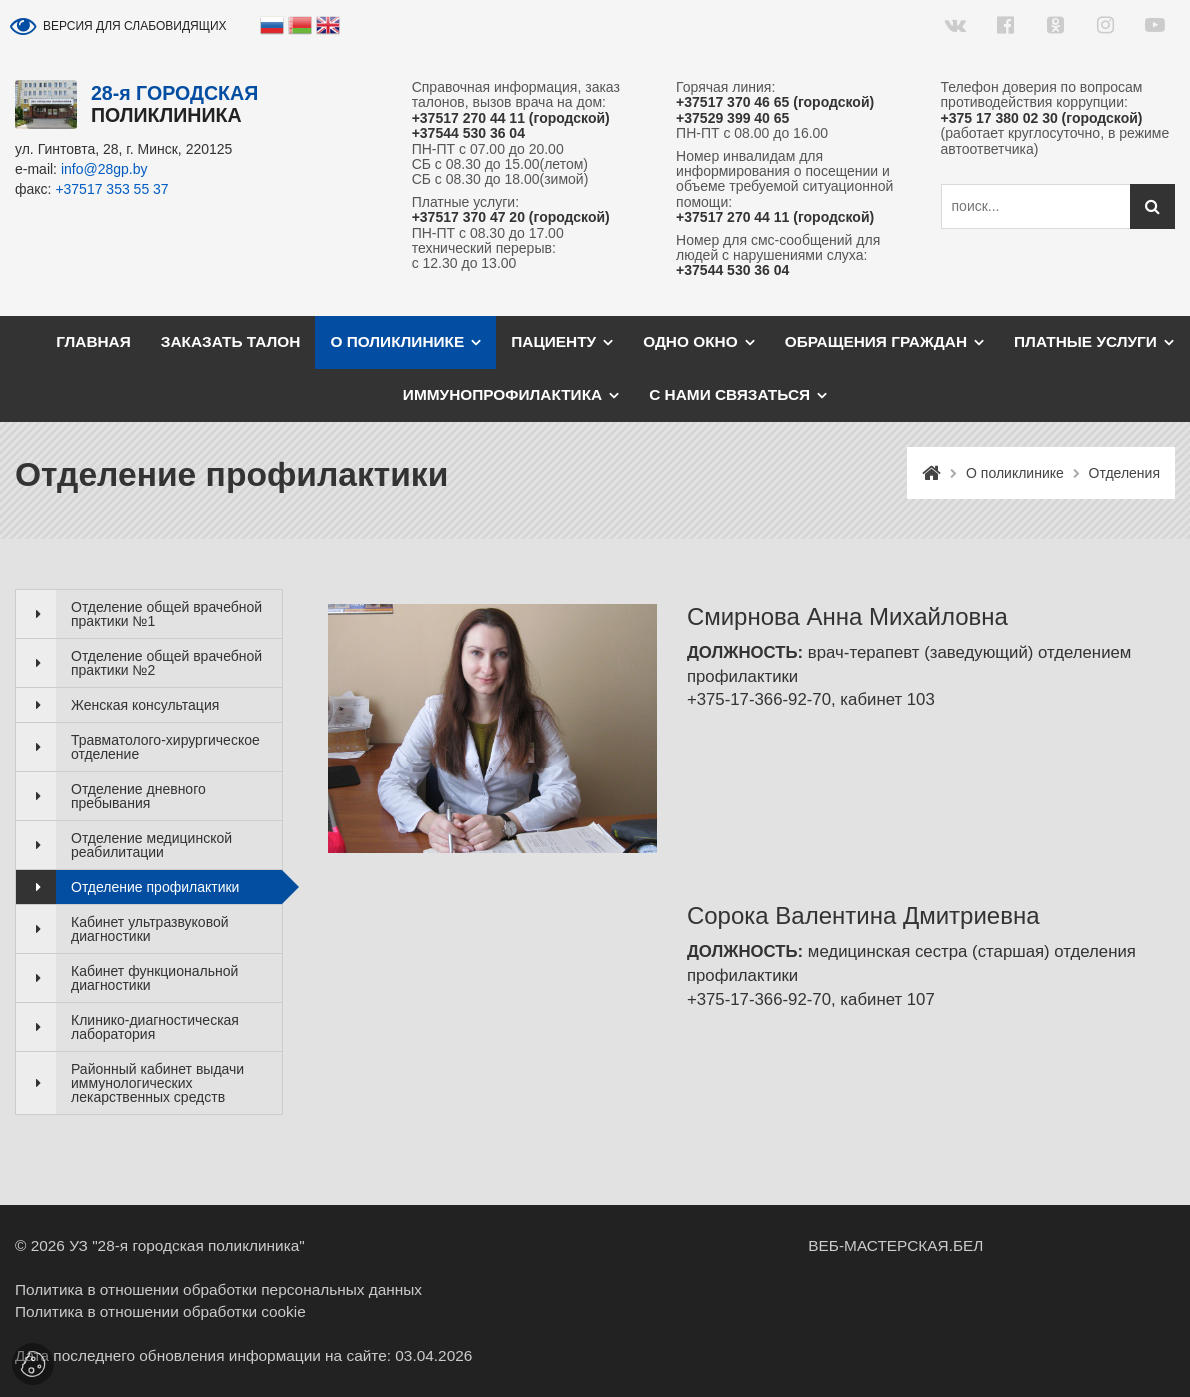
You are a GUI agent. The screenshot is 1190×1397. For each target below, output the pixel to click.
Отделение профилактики (155, 887)
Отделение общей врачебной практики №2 (166, 663)
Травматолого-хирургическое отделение (165, 747)
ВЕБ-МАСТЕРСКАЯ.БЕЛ (895, 1245)
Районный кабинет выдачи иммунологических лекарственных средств (157, 1083)
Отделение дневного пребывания (138, 796)
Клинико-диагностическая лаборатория (155, 1027)
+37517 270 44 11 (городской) (511, 118)
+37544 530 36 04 (468, 133)
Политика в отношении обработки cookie (160, 1311)
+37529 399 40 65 (732, 118)
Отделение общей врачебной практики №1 (166, 614)
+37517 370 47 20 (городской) (511, 217)
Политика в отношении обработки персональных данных (218, 1289)
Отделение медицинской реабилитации (151, 845)
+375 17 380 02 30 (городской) (1042, 118)
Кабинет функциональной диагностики (154, 978)
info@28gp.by (104, 169)
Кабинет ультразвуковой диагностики (150, 929)
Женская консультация (145, 705)
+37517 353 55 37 (111, 189)
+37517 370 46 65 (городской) (775, 102)
